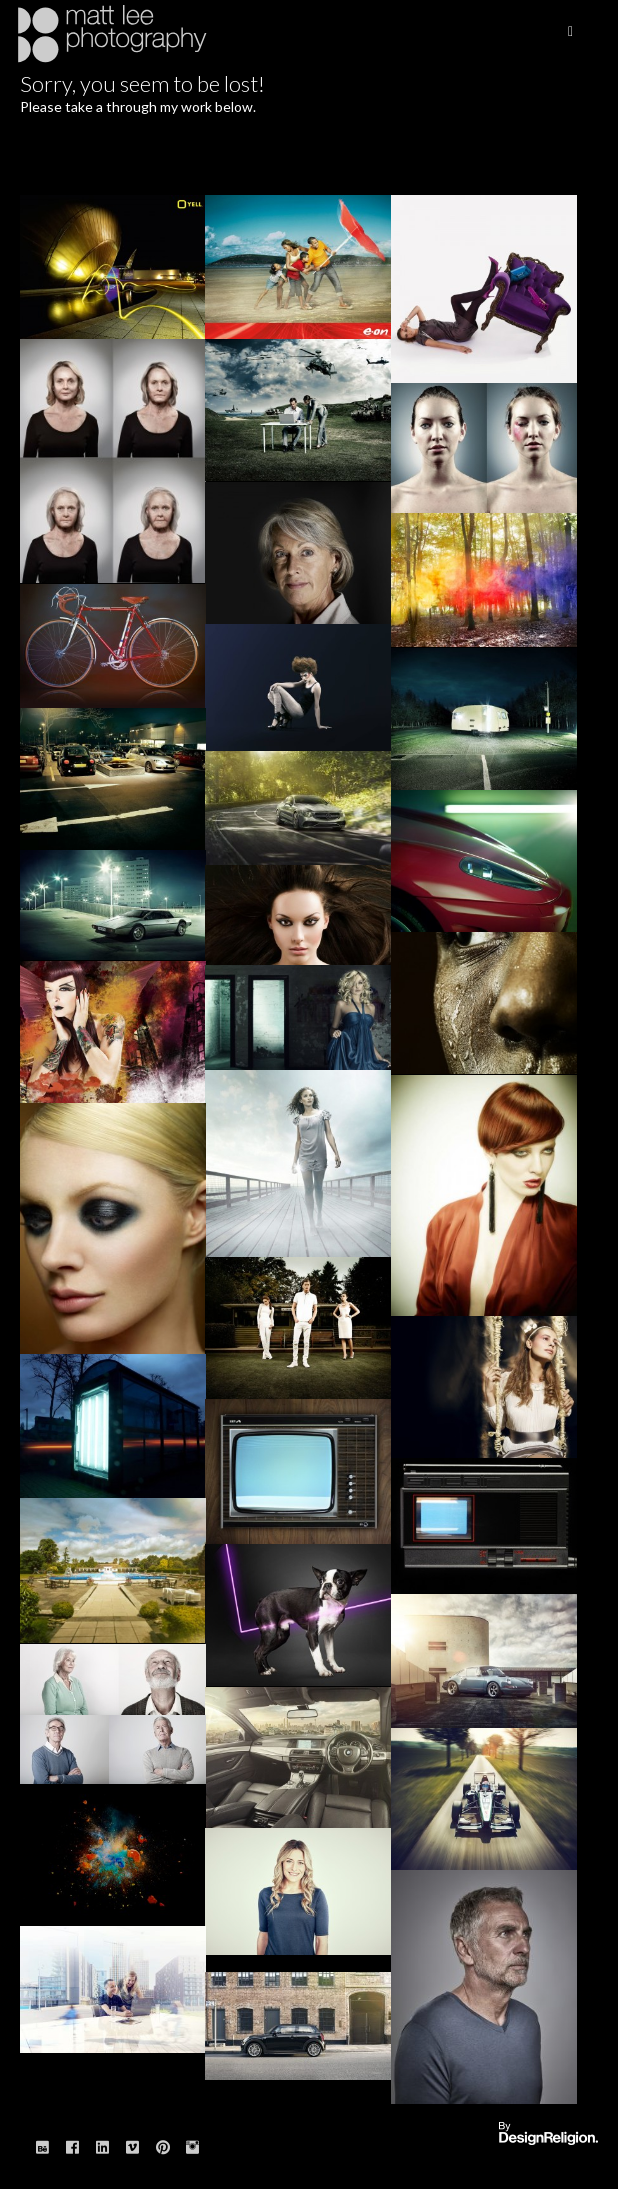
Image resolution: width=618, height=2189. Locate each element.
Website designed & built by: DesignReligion (548, 2134)
